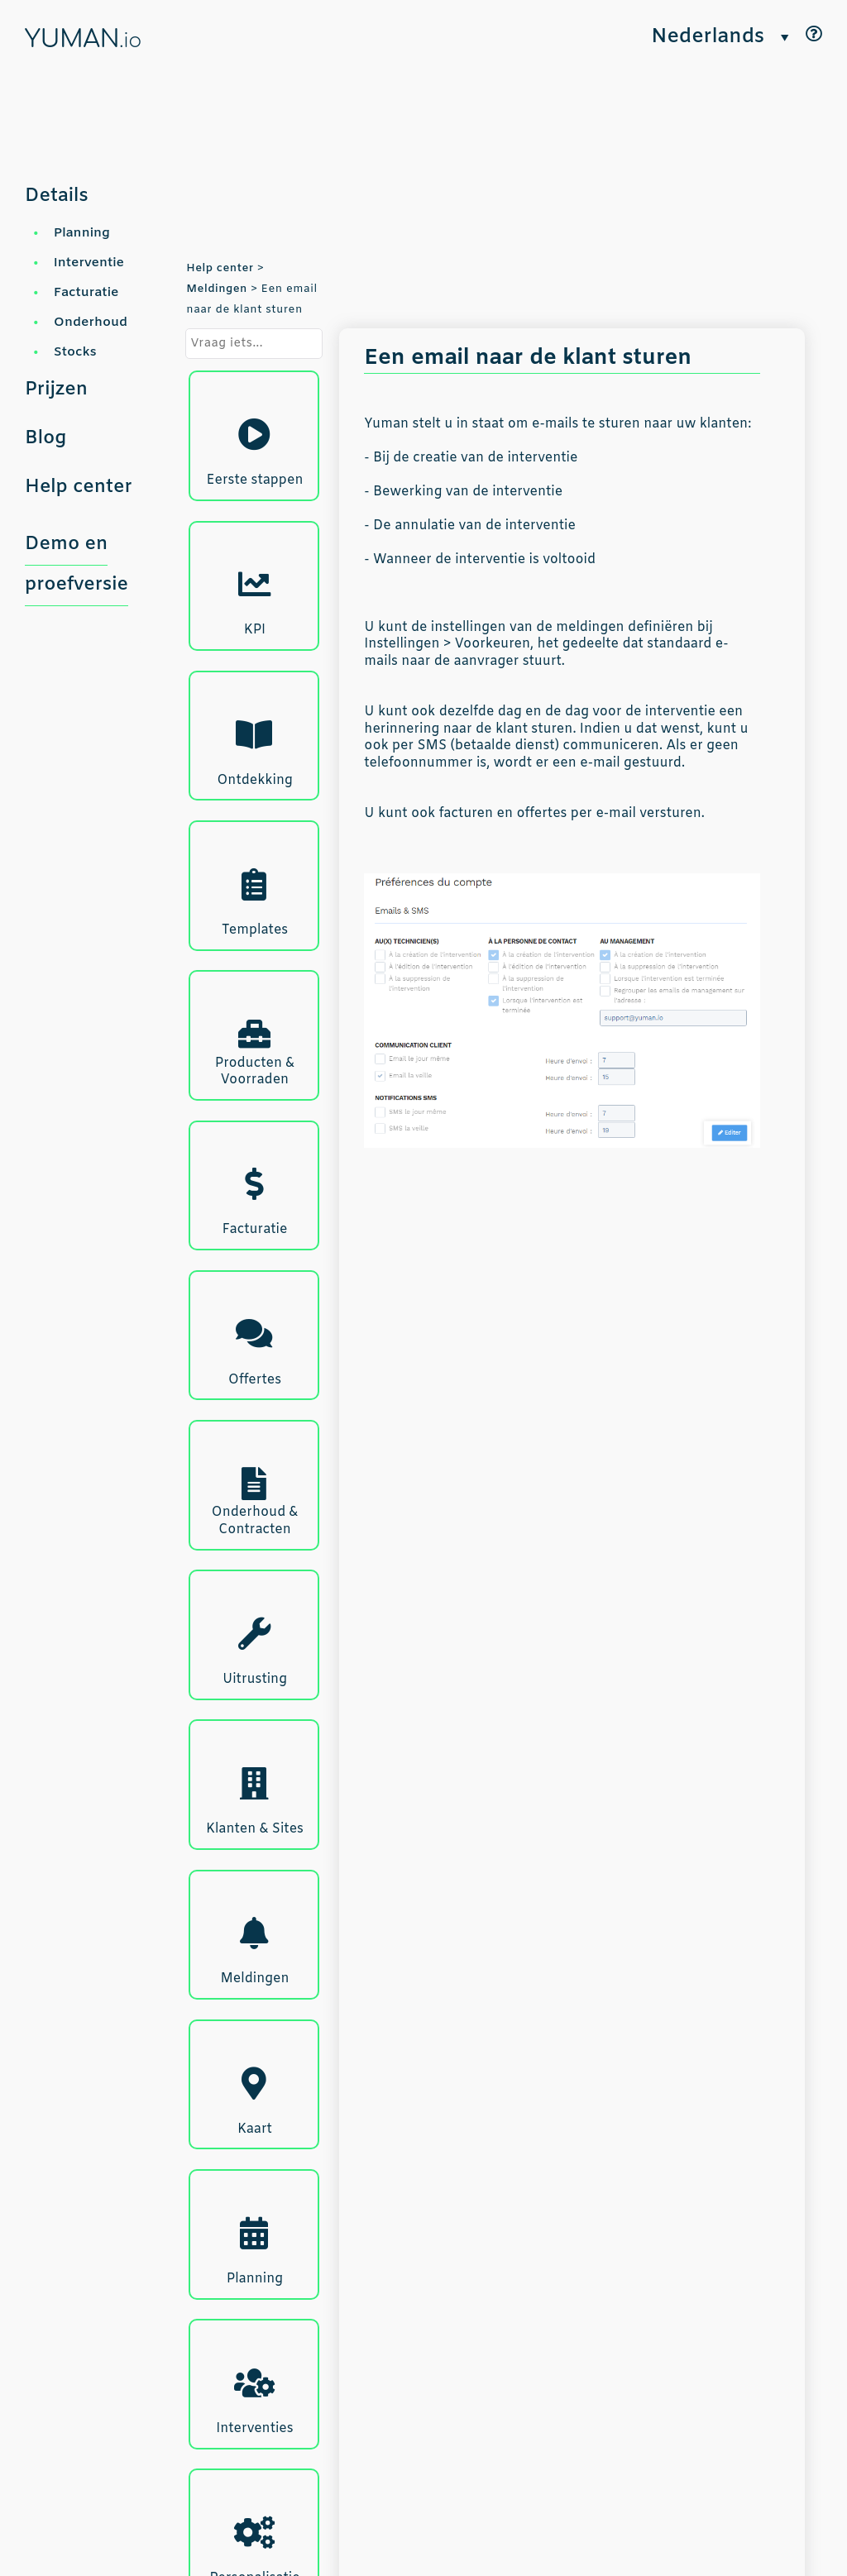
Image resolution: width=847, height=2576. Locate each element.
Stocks (75, 352)
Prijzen (56, 389)
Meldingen (216, 289)
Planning (82, 232)
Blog (45, 438)
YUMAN (83, 39)
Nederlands (707, 37)
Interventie (89, 262)
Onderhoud (90, 322)
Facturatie (86, 292)
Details (57, 196)
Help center (78, 487)
